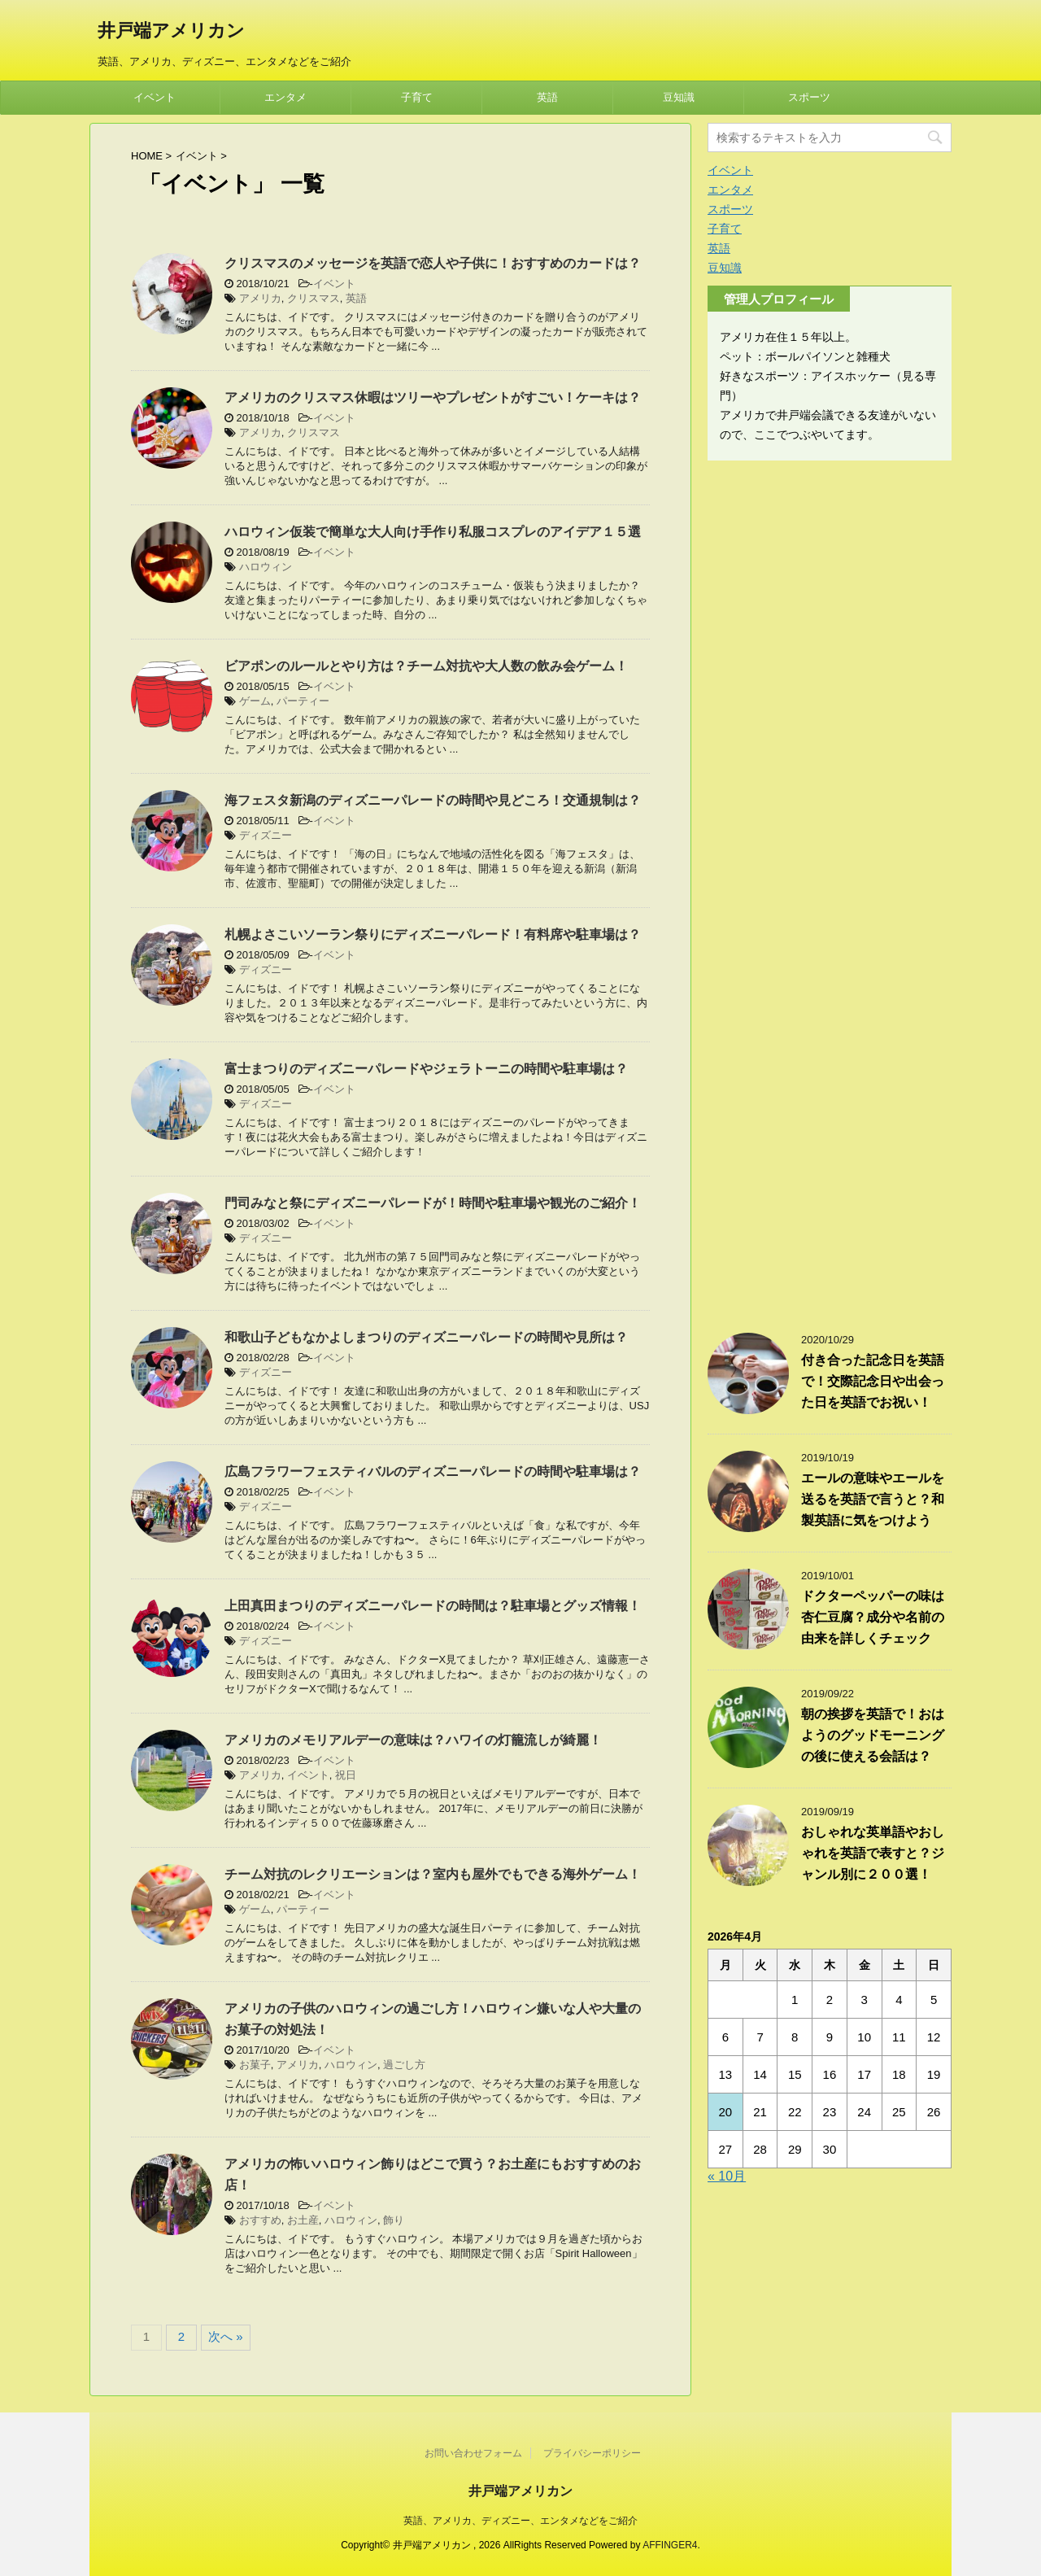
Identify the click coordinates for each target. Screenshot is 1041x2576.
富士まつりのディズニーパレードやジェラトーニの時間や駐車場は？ (426, 1069)
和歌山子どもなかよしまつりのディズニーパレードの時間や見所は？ (426, 1337)
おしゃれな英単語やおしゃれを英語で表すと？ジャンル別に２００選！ (872, 1853)
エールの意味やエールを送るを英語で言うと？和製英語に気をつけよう (872, 1499)
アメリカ (260, 298)
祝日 (345, 1775)
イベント (154, 97)
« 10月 (727, 2176)
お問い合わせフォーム (473, 2453)
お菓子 (255, 2065)
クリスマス (313, 298)
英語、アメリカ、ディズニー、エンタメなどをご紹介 (520, 2520)
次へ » (225, 2336)
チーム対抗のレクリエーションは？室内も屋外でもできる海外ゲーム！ (432, 1874)
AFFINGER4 (669, 2545)
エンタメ (285, 97)
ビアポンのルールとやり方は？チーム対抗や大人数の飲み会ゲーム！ (426, 666)
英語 (547, 97)
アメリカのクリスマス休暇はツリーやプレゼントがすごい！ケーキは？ (432, 397)
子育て (417, 97)
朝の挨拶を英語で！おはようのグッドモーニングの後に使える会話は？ (872, 1735)
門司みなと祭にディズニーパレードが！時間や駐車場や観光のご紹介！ (432, 1203)
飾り (393, 2220)
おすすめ (260, 2220)
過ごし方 (404, 2065)
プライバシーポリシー (592, 2453)
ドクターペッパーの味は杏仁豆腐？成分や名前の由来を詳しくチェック (872, 1617)
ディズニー (265, 835)
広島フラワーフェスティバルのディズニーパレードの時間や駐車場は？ (432, 1471)
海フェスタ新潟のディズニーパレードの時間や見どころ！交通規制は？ (432, 800)
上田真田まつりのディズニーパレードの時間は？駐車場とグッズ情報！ (432, 1606)
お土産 (303, 2220)
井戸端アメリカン (171, 32)
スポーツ (809, 97)
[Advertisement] (830, 888)
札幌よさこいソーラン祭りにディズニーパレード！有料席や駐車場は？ (432, 934)
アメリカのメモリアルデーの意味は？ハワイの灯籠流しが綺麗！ (413, 1740)
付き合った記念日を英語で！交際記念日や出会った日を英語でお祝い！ (872, 1381)
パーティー (303, 701)
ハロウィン (265, 567)
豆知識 (679, 97)
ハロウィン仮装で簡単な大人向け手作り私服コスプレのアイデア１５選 (432, 532)
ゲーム (255, 701)
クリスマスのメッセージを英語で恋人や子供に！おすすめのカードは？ (432, 263)
